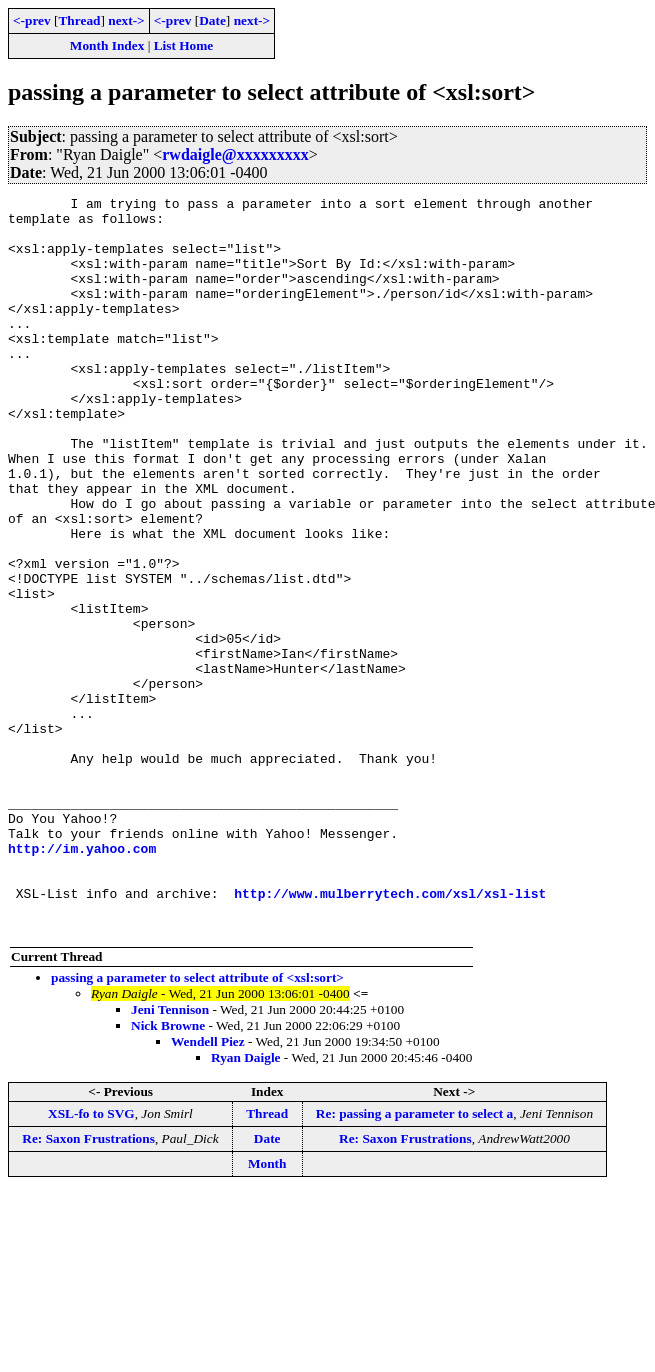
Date (212, 20)
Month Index (107, 45)
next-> (126, 20)
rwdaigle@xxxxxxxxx (235, 154)
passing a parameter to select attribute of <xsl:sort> (197, 1124)
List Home (184, 45)
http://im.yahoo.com (82, 980)
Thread (79, 20)
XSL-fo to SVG (91, 1260)
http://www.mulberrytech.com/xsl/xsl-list (390, 1034)
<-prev (32, 20)
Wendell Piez (208, 1188)
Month (267, 1310)
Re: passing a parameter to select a (414, 1260)
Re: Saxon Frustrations (88, 1285)
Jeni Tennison (170, 1156)
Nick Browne (168, 1172)
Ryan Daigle (246, 1204)
